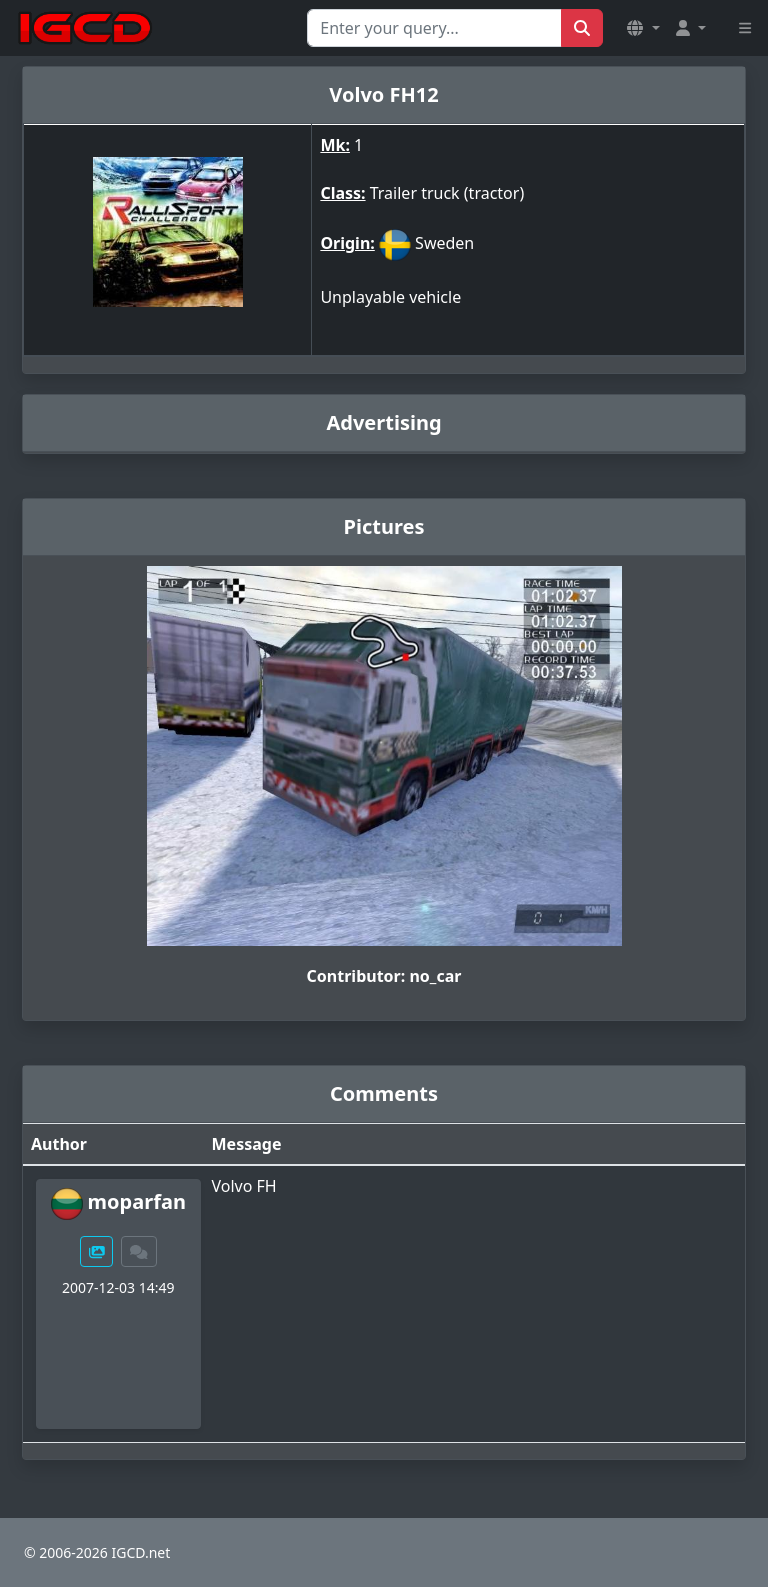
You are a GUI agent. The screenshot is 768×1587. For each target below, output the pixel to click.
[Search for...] (434, 28)
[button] (643, 28)
